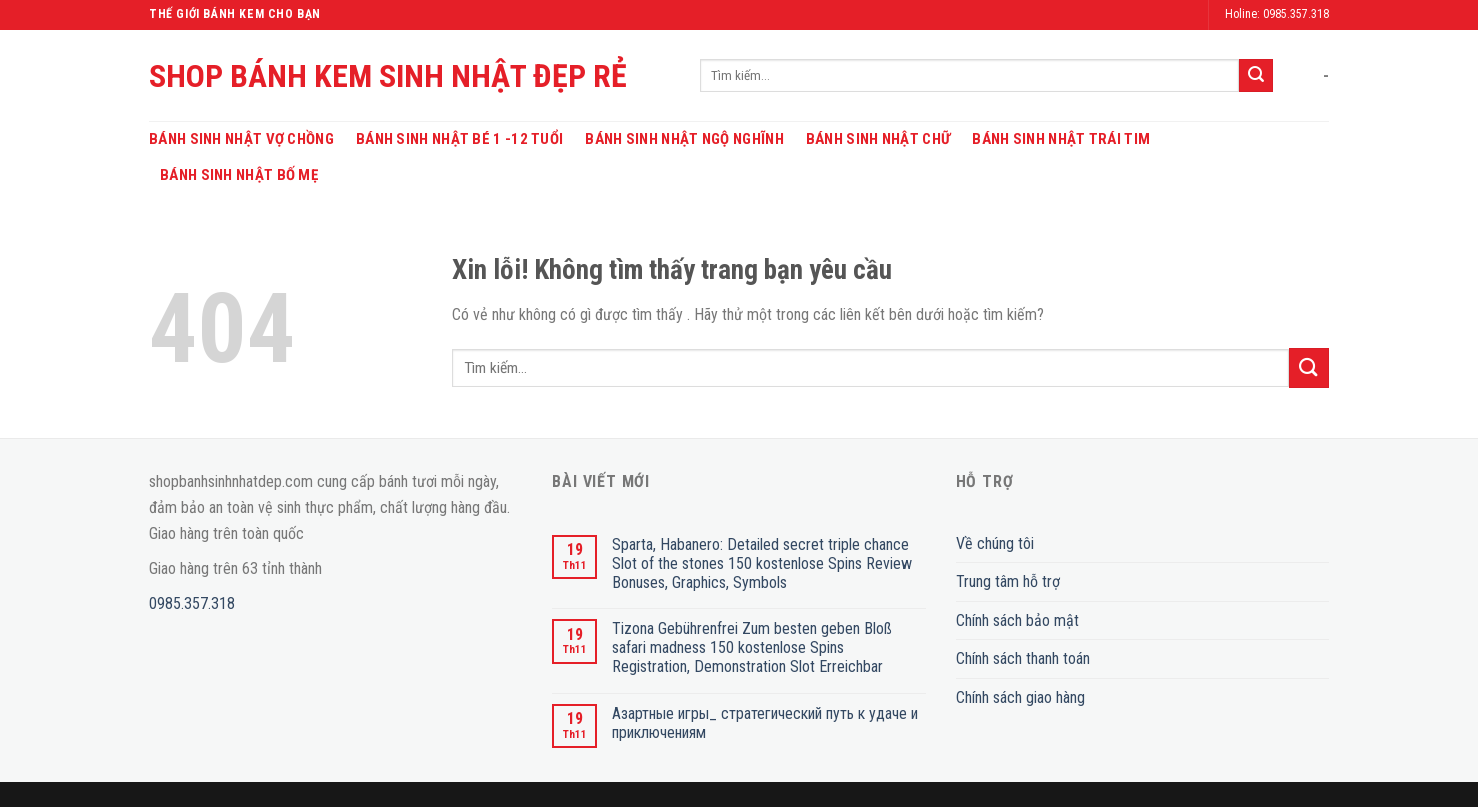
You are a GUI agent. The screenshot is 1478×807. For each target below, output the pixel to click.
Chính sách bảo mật (1017, 620)
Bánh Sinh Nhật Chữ (878, 139)
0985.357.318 (192, 603)
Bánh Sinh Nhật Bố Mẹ (239, 175)
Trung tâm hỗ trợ (1008, 581)
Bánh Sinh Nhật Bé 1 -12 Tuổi (459, 139)
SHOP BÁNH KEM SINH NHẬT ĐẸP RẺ (388, 76)
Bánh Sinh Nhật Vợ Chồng (241, 139)
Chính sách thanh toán (1023, 658)
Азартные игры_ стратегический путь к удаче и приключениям (765, 723)
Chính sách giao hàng (1020, 697)
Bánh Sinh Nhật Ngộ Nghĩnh (684, 139)
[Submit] (1256, 76)
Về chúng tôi (995, 543)
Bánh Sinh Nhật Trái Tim (1061, 139)
